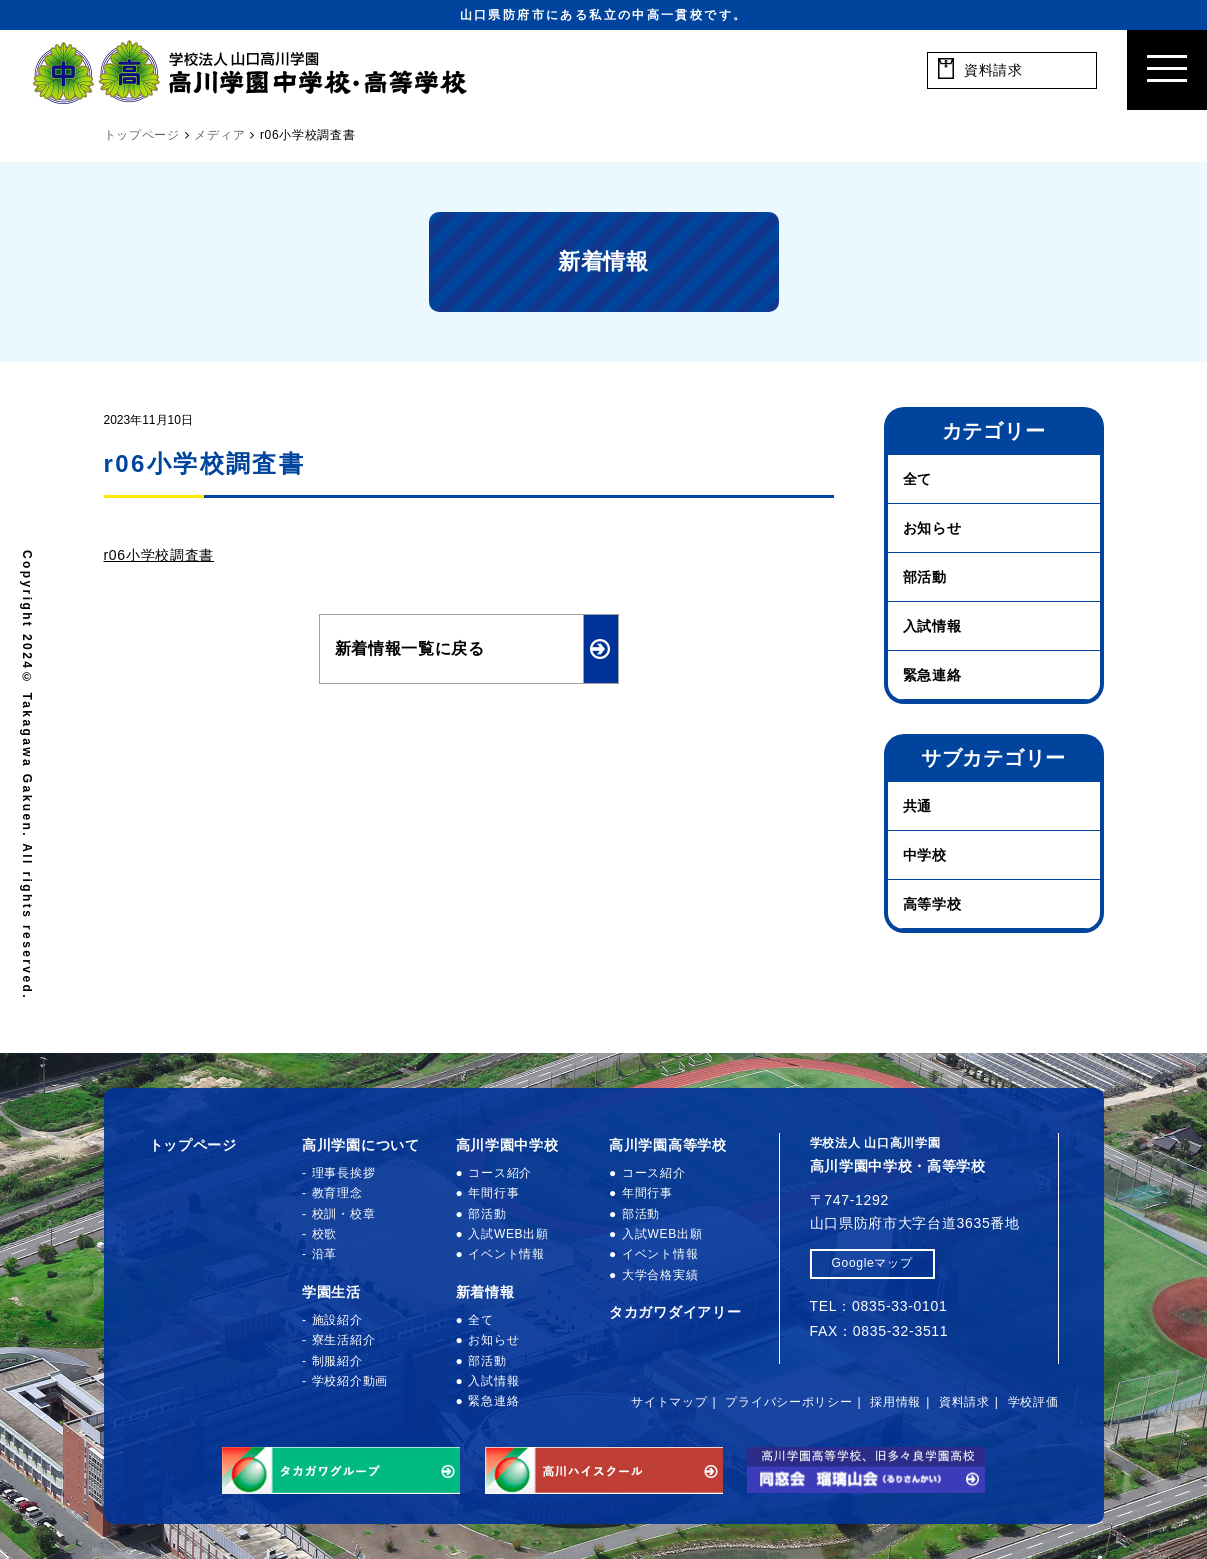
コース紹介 (500, 1173)
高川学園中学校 (507, 1145)
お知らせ (932, 528)
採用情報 (895, 1402)
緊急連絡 (932, 675)
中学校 (925, 855)
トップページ (193, 1145)
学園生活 (331, 1292)
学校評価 (1033, 1402)
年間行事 (493, 1193)
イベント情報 (506, 1254)
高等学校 (932, 904)
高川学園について (361, 1145)
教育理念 (337, 1193)
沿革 (324, 1254)
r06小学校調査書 (159, 555)
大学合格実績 (660, 1275)
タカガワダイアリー (675, 1312)
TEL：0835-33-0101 (879, 1306)
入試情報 (932, 626)
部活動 (925, 577)
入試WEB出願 (508, 1234)
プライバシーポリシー (788, 1402)
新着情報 (485, 1292)
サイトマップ (669, 1402)
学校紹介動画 (350, 1381)
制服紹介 (337, 1361)
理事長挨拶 (344, 1173)
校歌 (324, 1234)
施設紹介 (337, 1320)
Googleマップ (872, 1263)
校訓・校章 (344, 1214)
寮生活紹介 (344, 1340)
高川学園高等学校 (668, 1145)
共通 (917, 806)
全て (917, 479)
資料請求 (964, 1402)
